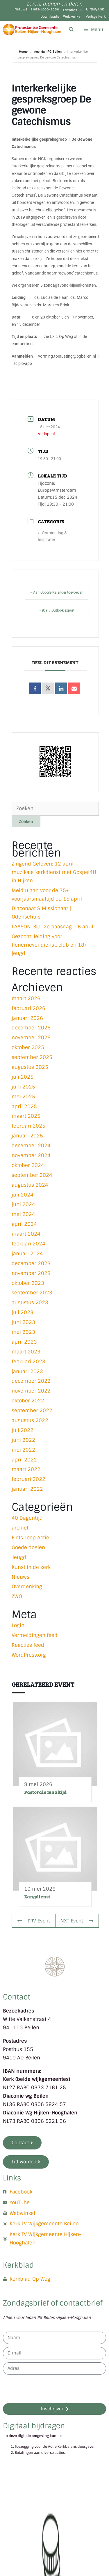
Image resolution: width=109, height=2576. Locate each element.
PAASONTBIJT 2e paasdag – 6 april (52, 926)
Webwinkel (72, 16)
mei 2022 (23, 1450)
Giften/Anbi (96, 9)
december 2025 (31, 1027)
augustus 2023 (30, 1302)
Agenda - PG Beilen (48, 52)
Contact (16, 1997)
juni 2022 (23, 1440)
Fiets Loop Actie (30, 1537)
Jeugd (19, 1557)
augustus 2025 (30, 1067)
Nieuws (21, 9)
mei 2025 (23, 1096)
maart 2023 (26, 1352)
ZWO (17, 1596)
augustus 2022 (30, 1420)
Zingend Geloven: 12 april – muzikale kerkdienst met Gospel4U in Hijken (54, 872)
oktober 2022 (28, 1400)
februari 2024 (28, 1244)
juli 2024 (22, 1195)
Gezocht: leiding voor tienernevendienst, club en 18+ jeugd (49, 944)
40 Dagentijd (27, 1518)
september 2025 (32, 1057)
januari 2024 (27, 1253)
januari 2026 (27, 1018)
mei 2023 (23, 1332)
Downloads (49, 16)
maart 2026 (26, 998)
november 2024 (31, 1155)
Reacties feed (28, 1645)
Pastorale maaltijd (45, 1792)
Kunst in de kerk (31, 1567)
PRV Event (33, 1921)
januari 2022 (27, 1489)
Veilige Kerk (96, 16)
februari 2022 (28, 1479)
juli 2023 (22, 1312)
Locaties (72, 10)
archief (20, 1528)
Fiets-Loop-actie (45, 9)
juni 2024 (23, 1204)
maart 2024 (26, 1234)
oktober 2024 (28, 1165)
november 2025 (31, 1037)
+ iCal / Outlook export (56, 610)
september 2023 (32, 1292)
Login (18, 1625)
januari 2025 (27, 1136)
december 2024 (31, 1145)
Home (23, 52)
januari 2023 (27, 1371)
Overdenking (27, 1586)
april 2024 (24, 1224)
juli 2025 (22, 1077)
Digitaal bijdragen (34, 2426)
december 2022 (31, 1381)
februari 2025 (28, 1126)
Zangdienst (37, 1896)
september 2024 (32, 1175)
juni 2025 (23, 1087)
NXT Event (77, 1921)
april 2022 (24, 1460)
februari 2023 (28, 1361)
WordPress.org (29, 1655)
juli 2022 (22, 1430)
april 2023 (24, 1342)
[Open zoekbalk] (70, 29)
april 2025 (24, 1106)
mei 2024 (23, 1214)
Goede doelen (28, 1547)
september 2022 (32, 1410)
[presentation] (47, 2389)
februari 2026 (28, 1008)
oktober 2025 (28, 1047)
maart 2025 (26, 1116)
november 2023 (31, 1273)
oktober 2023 (28, 1283)
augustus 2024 (30, 1185)
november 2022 (31, 1391)
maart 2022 (26, 1469)
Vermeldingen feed (35, 1635)
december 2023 (31, 1263)
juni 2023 (23, 1322)
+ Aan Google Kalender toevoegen (56, 592)
